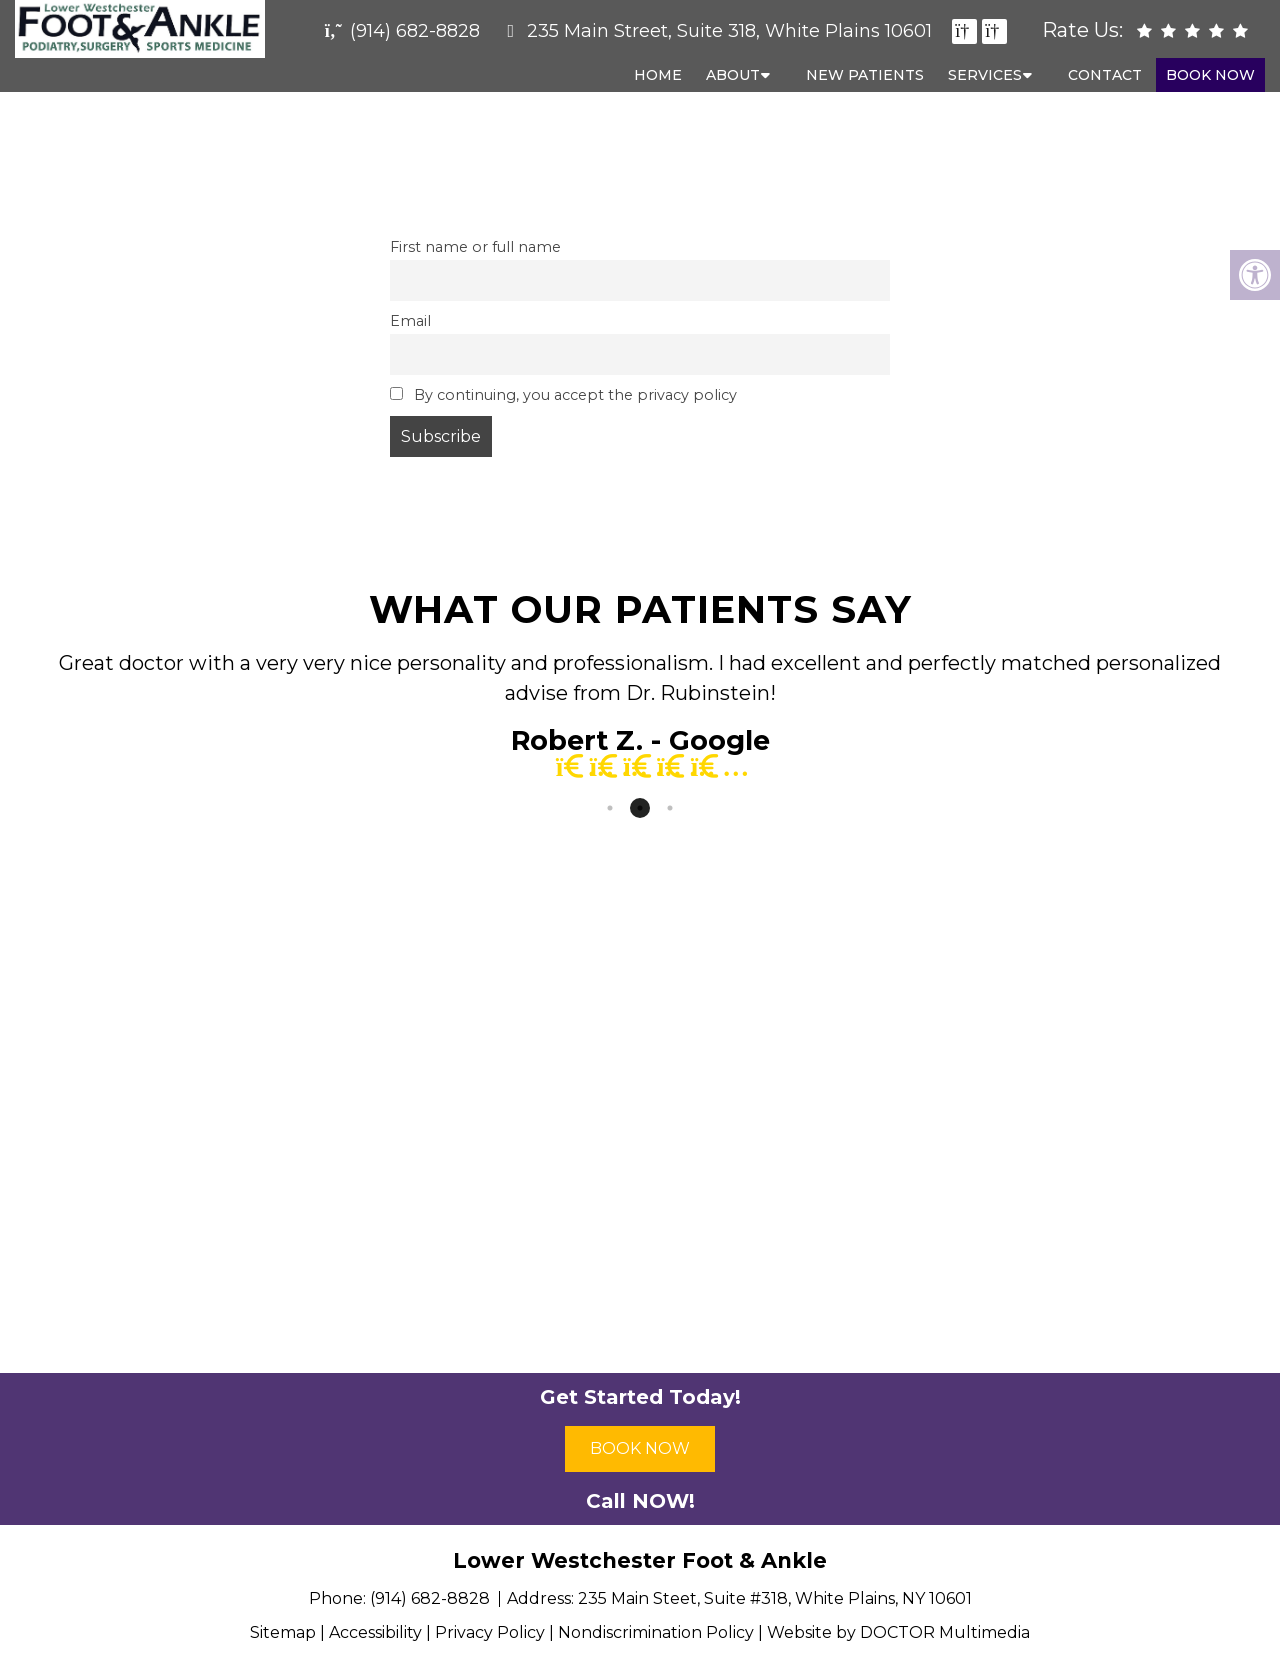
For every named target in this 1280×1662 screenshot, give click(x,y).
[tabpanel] (640, 720)
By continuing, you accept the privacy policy (563, 395)
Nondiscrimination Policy (656, 1632)
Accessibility (375, 1632)
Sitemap (283, 1632)
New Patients (865, 75)
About (733, 75)
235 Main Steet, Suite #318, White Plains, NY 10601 (775, 1598)
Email (410, 321)
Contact (1105, 75)
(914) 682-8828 (415, 31)
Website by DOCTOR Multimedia (898, 1632)
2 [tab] (640, 808)
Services (985, 75)
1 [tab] (610, 808)
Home (658, 75)
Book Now (1210, 75)
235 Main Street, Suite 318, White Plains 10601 (729, 31)
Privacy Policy (490, 1632)
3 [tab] (670, 808)
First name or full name (475, 247)
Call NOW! (640, 1501)
